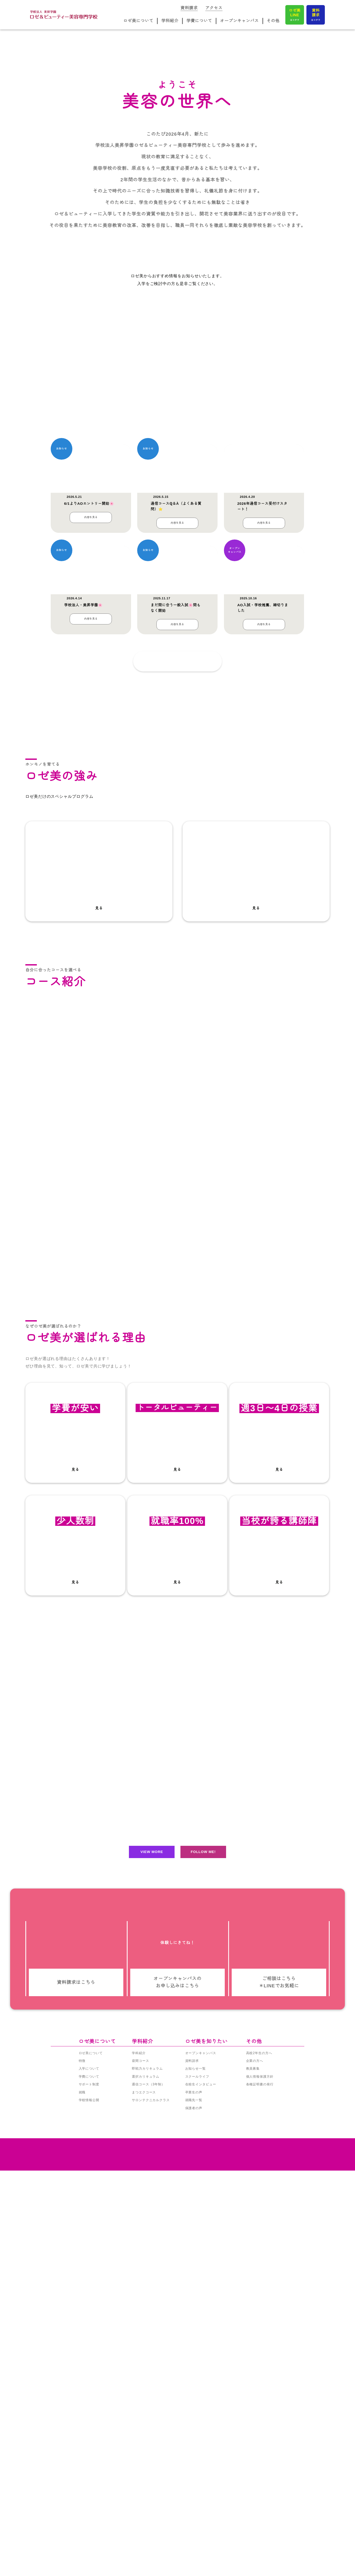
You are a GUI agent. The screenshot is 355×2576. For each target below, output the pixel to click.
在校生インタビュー (200, 2528)
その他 (273, 22)
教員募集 (253, 2512)
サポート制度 (89, 2528)
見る (99, 1243)
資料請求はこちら (76, 2357)
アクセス (214, 7)
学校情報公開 (89, 2543)
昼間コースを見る (75, 1449)
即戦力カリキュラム (147, 2512)
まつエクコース (144, 2536)
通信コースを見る (75, 1595)
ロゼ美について (140, 22)
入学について (89, 2512)
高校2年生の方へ (259, 2496)
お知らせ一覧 (195, 2512)
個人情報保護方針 (260, 2520)
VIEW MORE (152, 2216)
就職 (82, 2536)
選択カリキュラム (145, 2520)
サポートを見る (75, 2057)
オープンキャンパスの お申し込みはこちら (177, 2357)
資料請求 (189, 7)
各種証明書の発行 (260, 2528)
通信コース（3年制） (148, 2528)
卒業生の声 (194, 2536)
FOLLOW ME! (203, 2216)
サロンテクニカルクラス (151, 2543)
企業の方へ (254, 2504)
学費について (200, 22)
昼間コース (140, 2504)
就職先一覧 (194, 2543)
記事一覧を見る (166, 944)
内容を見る (91, 806)
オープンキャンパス (240, 22)
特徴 (82, 2504)
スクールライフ (197, 2520)
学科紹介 (171, 22)
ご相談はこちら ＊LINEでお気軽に (278, 2357)
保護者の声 (194, 2551)
